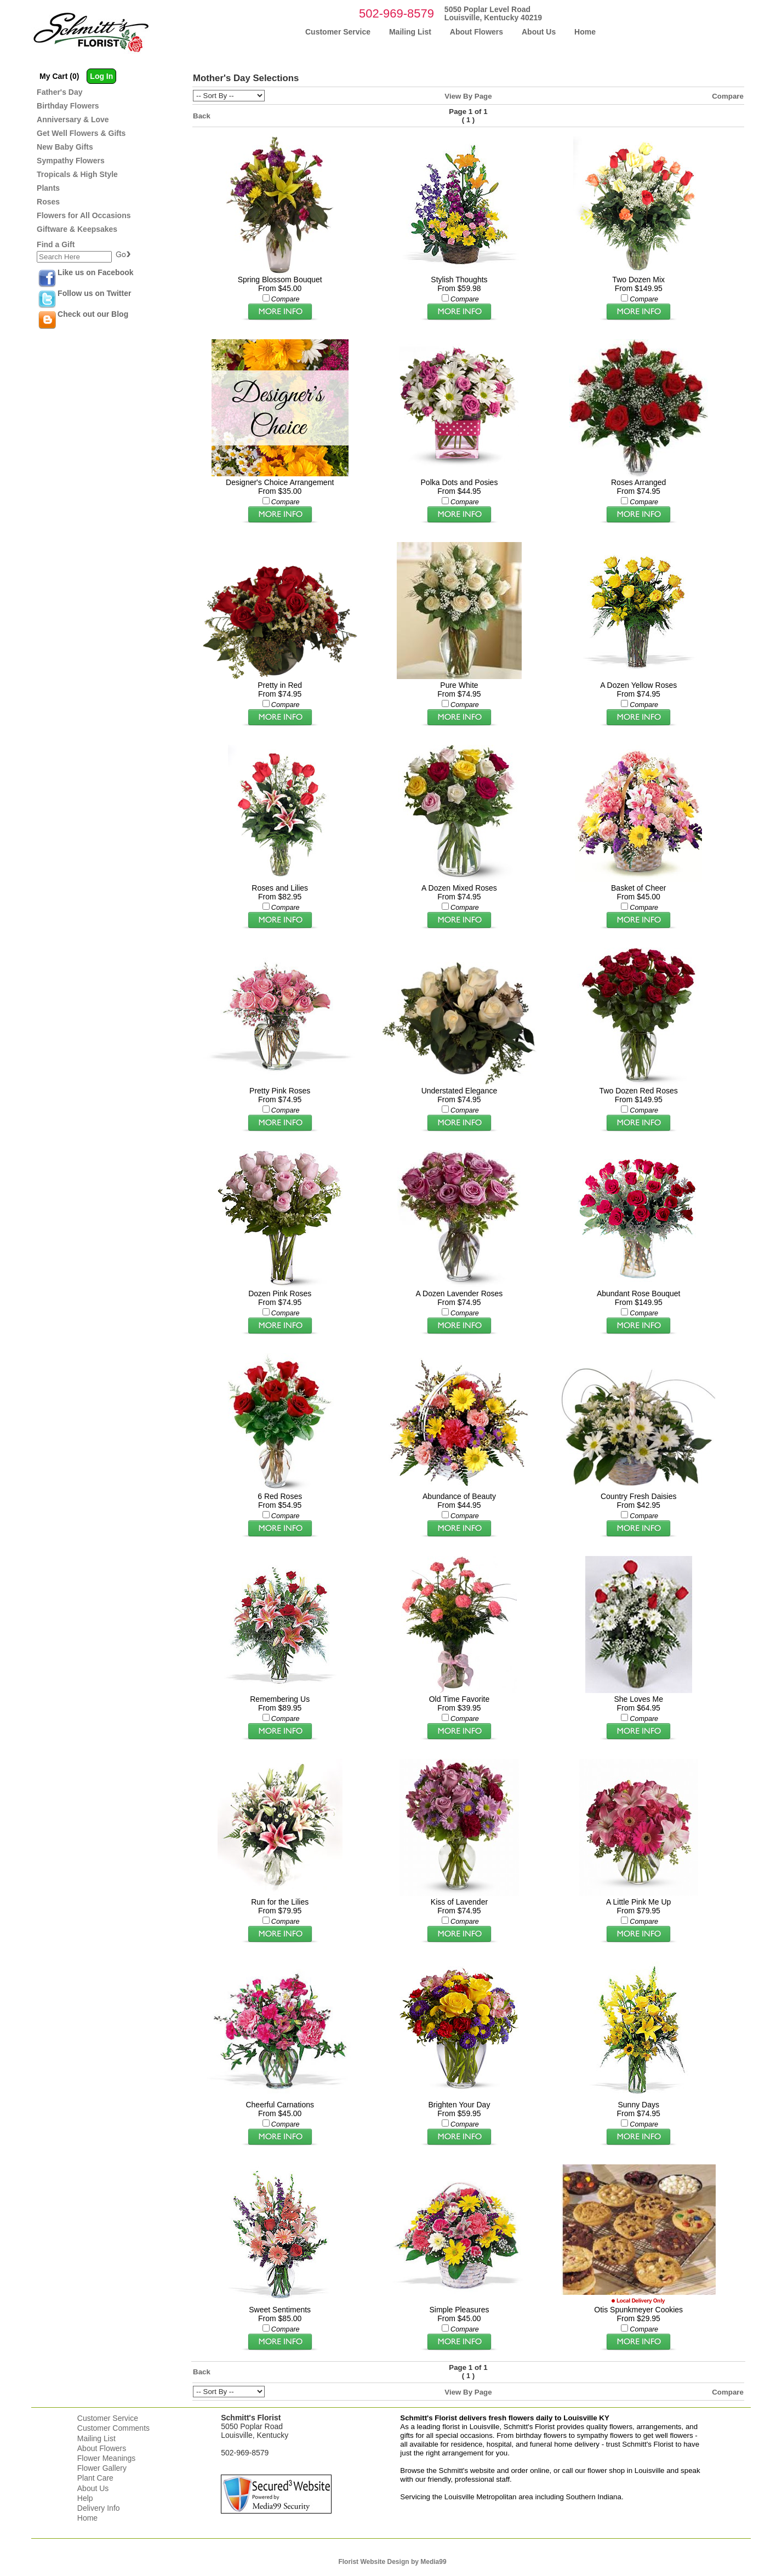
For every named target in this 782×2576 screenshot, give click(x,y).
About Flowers (101, 2448)
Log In (101, 76)
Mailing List (96, 2438)
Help (85, 2498)
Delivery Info (98, 2508)
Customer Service (107, 2418)
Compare (728, 96)
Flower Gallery (102, 2468)
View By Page (468, 96)
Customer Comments (113, 2428)
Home (87, 2518)
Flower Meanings (106, 2458)
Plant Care (95, 2478)
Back (201, 116)
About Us (93, 2488)
